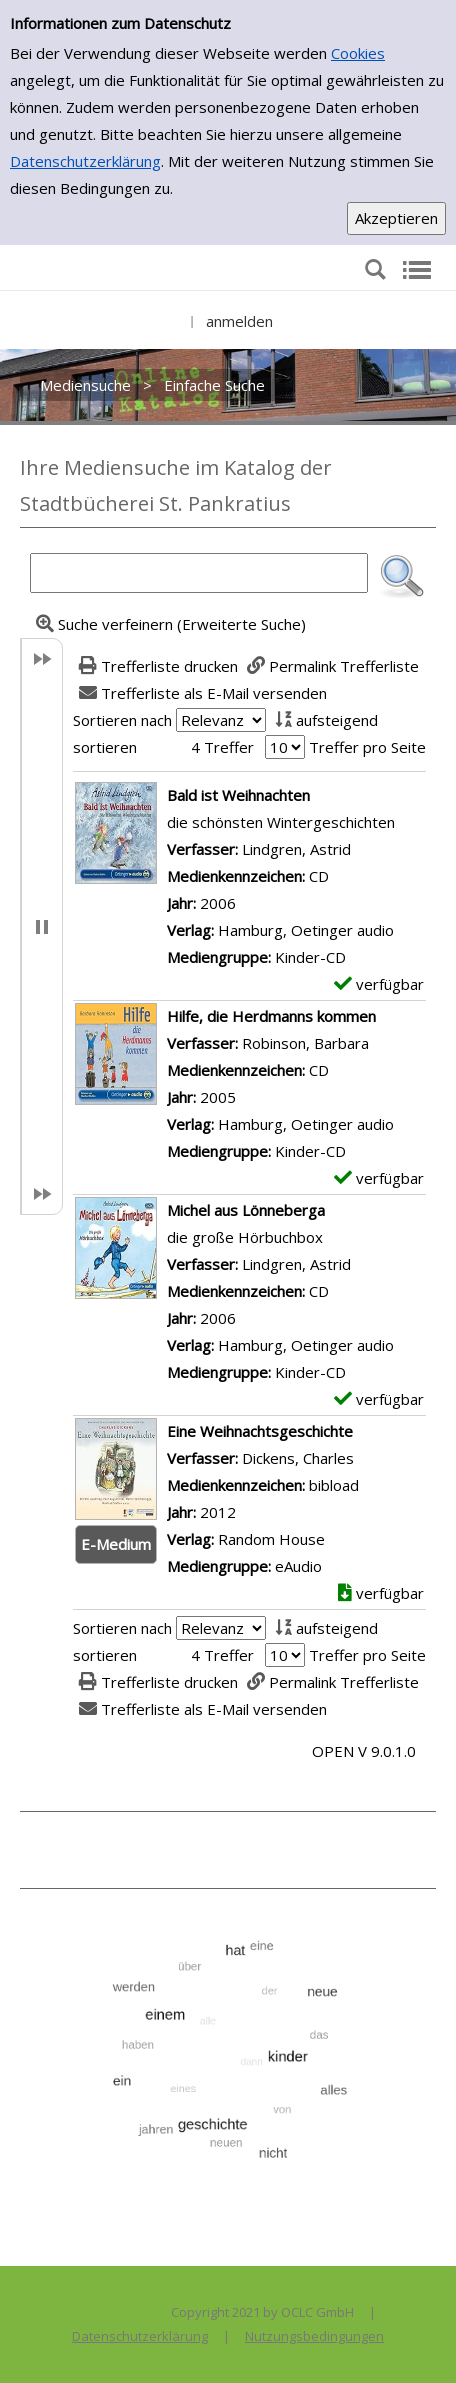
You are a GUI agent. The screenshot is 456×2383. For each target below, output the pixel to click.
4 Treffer (222, 747)
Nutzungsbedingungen (314, 2336)
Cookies (358, 53)
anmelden (239, 321)
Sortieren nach (122, 720)
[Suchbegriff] (199, 573)
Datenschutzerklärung (85, 161)
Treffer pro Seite (367, 747)
